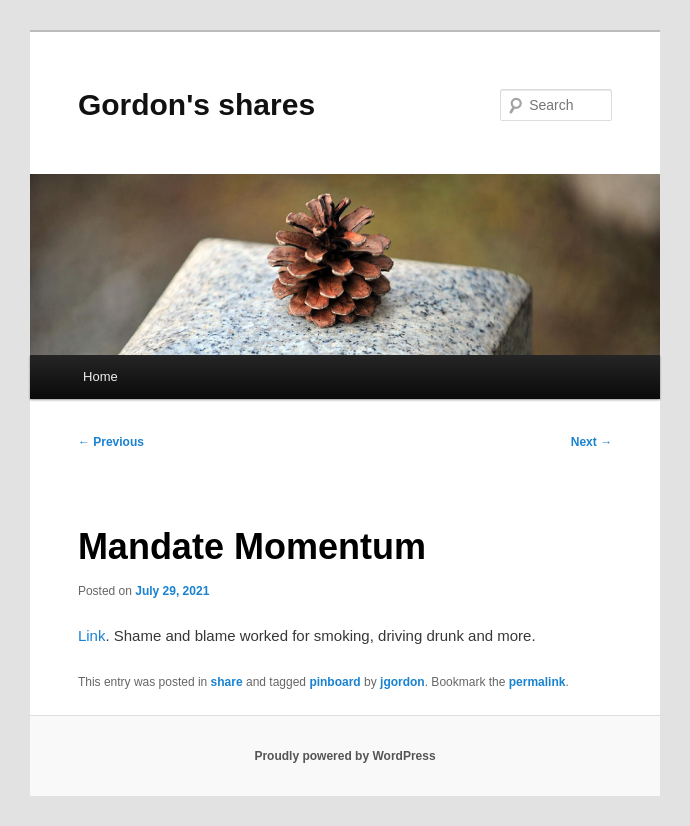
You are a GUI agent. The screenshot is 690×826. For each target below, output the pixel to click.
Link (92, 635)
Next (591, 442)
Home (100, 376)
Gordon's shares (196, 104)
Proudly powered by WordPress (344, 756)
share (227, 682)
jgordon (402, 682)
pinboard (334, 682)
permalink (537, 682)
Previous (111, 442)
